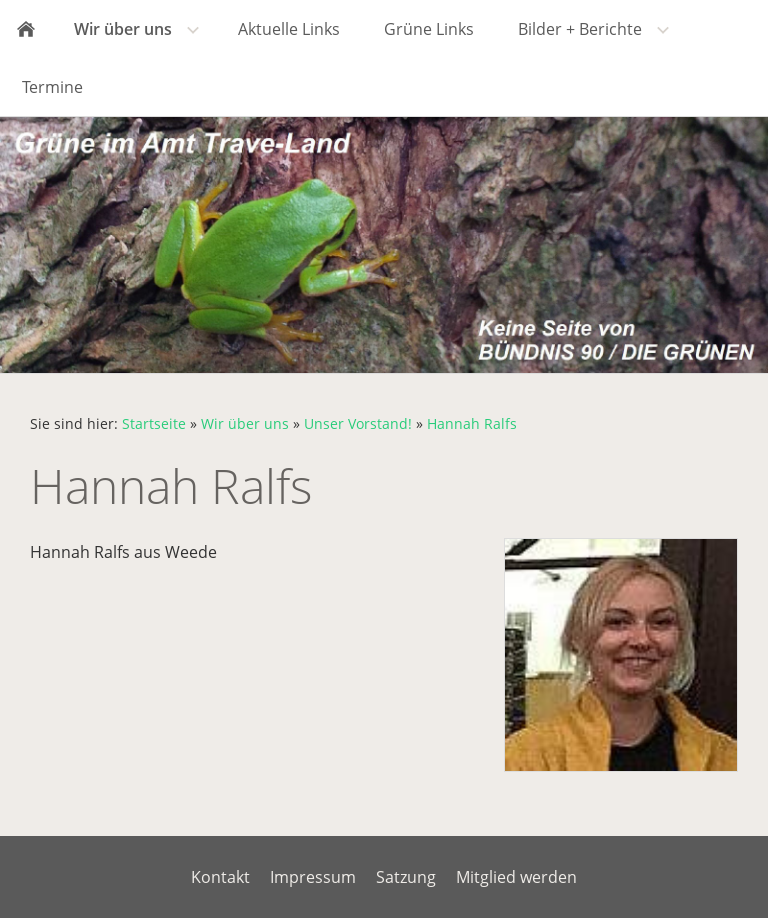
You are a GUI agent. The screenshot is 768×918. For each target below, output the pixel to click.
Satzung (406, 877)
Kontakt (220, 877)
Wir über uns (245, 423)
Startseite (154, 423)
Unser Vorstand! (358, 423)
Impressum (313, 877)
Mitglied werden (516, 877)
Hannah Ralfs (472, 423)
